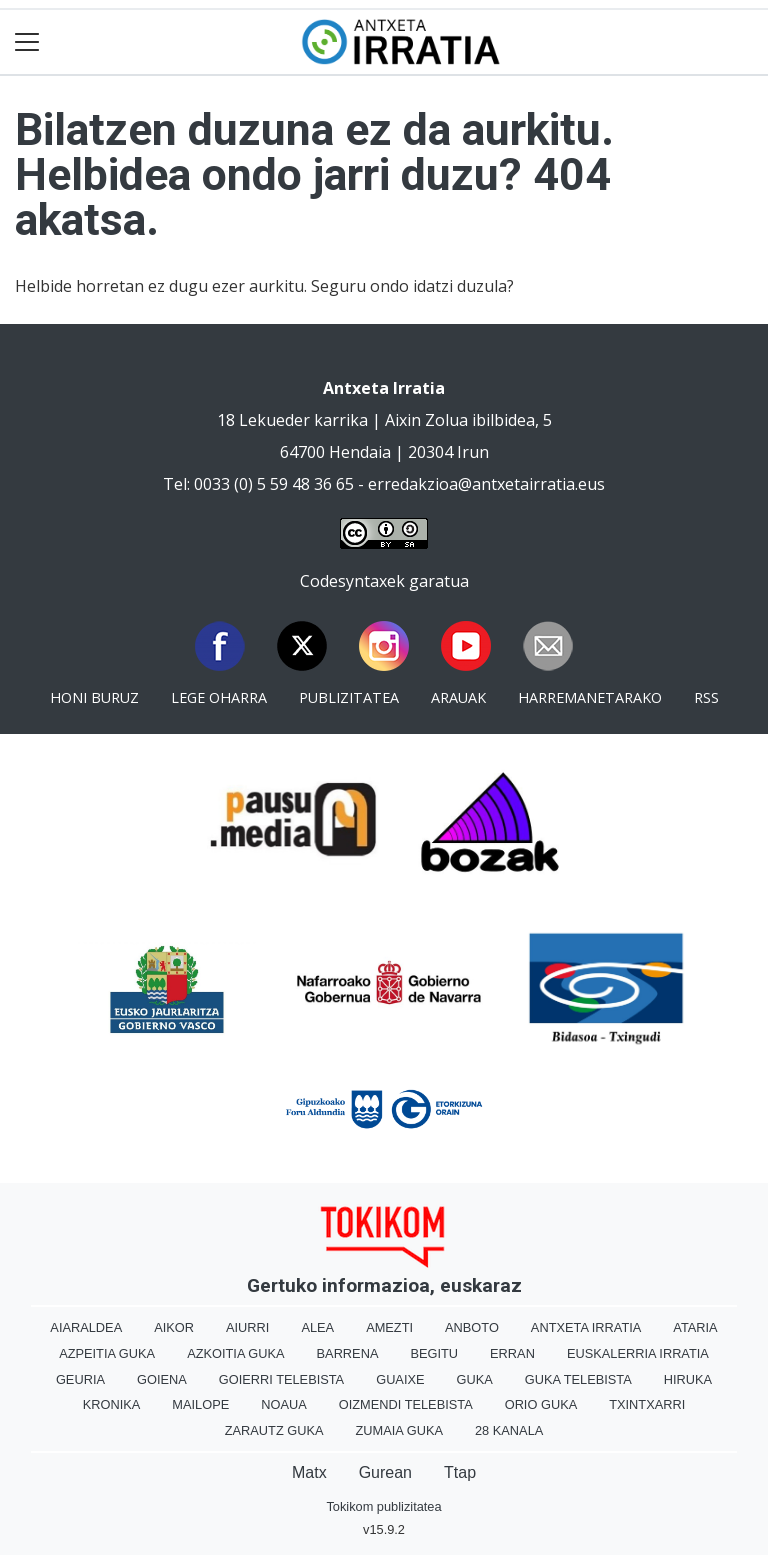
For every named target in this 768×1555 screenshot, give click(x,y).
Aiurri (247, 1327)
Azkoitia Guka (235, 1353)
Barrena (348, 1353)
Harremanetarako (590, 697)
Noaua (284, 1404)
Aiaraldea (86, 1327)
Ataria (695, 1327)
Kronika (112, 1404)
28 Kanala (509, 1430)
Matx (309, 1472)
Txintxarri (647, 1404)
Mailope (200, 1404)
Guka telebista (578, 1379)
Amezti (389, 1327)
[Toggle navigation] (27, 42)
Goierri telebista (281, 1379)
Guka (475, 1379)
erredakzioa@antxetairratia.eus (486, 484)
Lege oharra (219, 697)
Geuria (80, 1379)
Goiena (162, 1379)
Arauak (458, 697)
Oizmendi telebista (406, 1404)
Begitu (434, 1353)
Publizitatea (349, 697)
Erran (512, 1353)
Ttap (460, 1472)
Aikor (174, 1327)
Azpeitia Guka (107, 1353)
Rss (706, 697)
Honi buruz (94, 697)
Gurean (385, 1472)
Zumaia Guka (399, 1430)
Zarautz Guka (274, 1430)
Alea (317, 1327)
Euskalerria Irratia (638, 1353)
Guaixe (400, 1379)
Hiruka (688, 1379)
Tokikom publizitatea (383, 1506)
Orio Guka (541, 1404)
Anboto (472, 1327)
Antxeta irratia (586, 1327)
